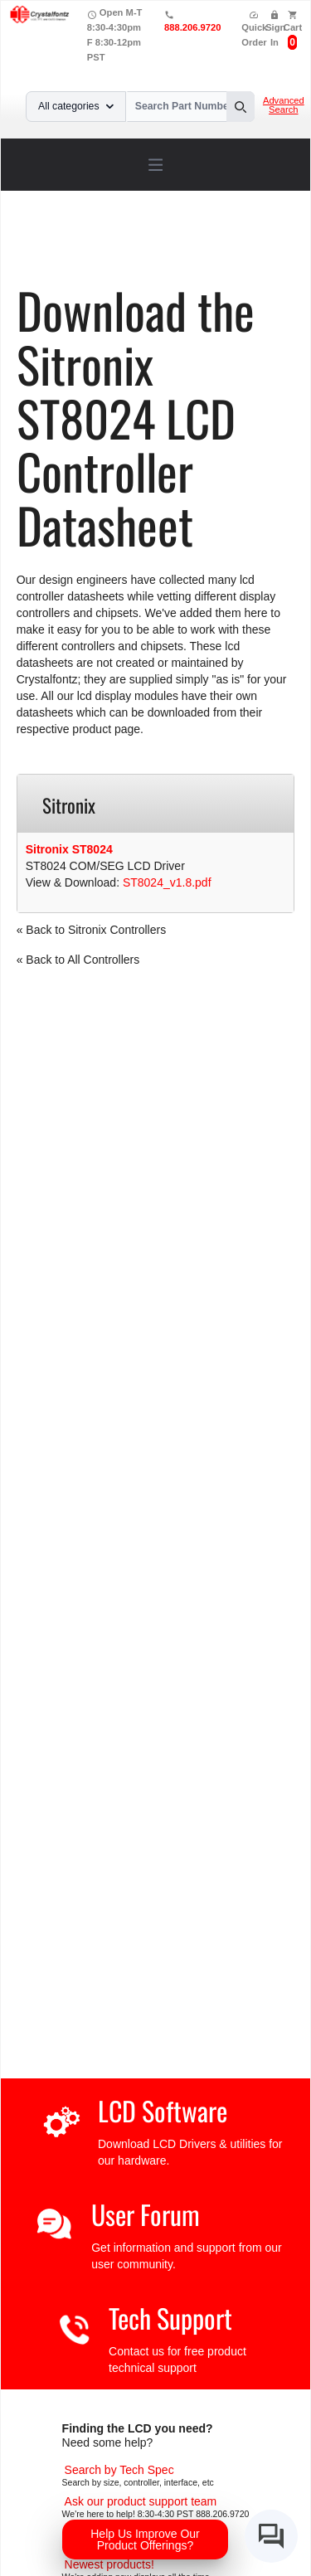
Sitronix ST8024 (69, 849)
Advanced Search (283, 105)
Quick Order (254, 28)
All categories (76, 106)
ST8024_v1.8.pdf (167, 882)
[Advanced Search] (119, 2469)
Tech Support (170, 2317)
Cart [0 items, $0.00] (293, 27)
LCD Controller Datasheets (203, 245)
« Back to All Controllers (78, 959)
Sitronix (65, 257)
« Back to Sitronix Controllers (92, 929)
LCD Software (162, 2110)
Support (101, 245)
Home (52, 245)
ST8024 (119, 257)
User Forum (145, 2213)
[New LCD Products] (109, 2564)
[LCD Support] (141, 2501)
